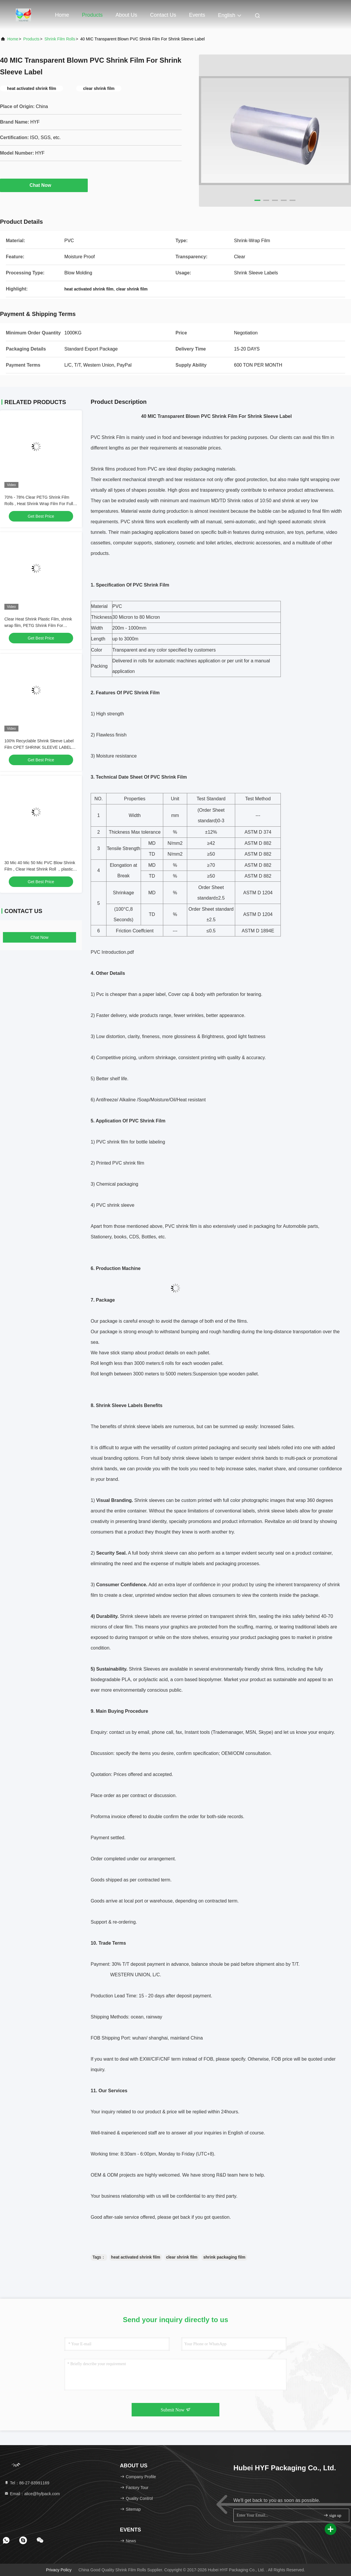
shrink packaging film (224, 2257)
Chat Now (44, 185)
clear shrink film (181, 2257)
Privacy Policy (58, 2570)
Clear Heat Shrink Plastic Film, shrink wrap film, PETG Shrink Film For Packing (38, 625)
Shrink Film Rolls (59, 39)
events (197, 15)
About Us (126, 15)
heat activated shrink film (135, 2257)
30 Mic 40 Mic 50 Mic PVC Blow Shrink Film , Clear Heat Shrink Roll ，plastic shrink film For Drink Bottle (39, 869)
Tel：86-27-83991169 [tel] (26, 2483)
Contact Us (163, 15)
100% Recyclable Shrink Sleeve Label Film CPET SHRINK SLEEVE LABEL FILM (39, 747)
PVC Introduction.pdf (112, 952)
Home (62, 15)
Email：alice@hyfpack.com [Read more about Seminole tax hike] (32, 2493)
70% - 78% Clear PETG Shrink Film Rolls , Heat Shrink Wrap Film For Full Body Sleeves (38, 503)
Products (92, 15)
